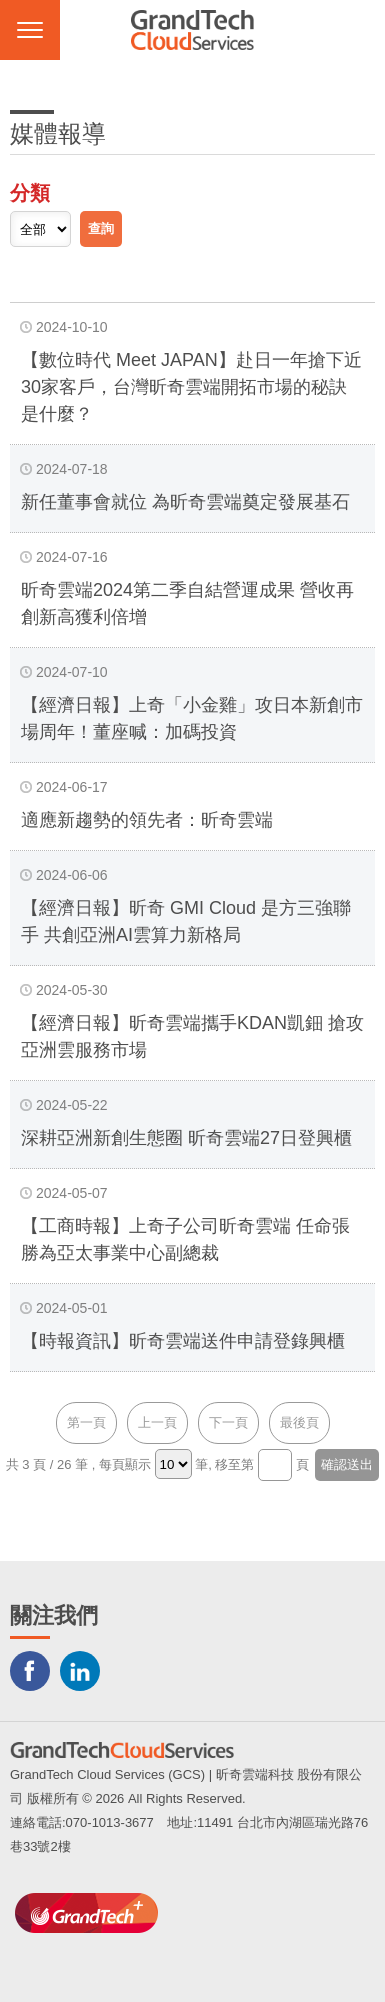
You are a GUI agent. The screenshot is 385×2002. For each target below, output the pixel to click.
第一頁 (86, 1422)
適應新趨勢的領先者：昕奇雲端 (147, 820)
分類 (30, 193)
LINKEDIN (80, 1671)
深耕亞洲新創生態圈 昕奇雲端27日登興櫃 (186, 1138)
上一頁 (157, 1422)
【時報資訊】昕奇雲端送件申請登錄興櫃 (183, 1341)
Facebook (30, 1671)
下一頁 (228, 1422)
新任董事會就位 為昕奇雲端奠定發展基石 (185, 502)
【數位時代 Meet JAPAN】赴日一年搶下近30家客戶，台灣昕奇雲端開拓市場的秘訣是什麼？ (191, 387)
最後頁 (299, 1422)
